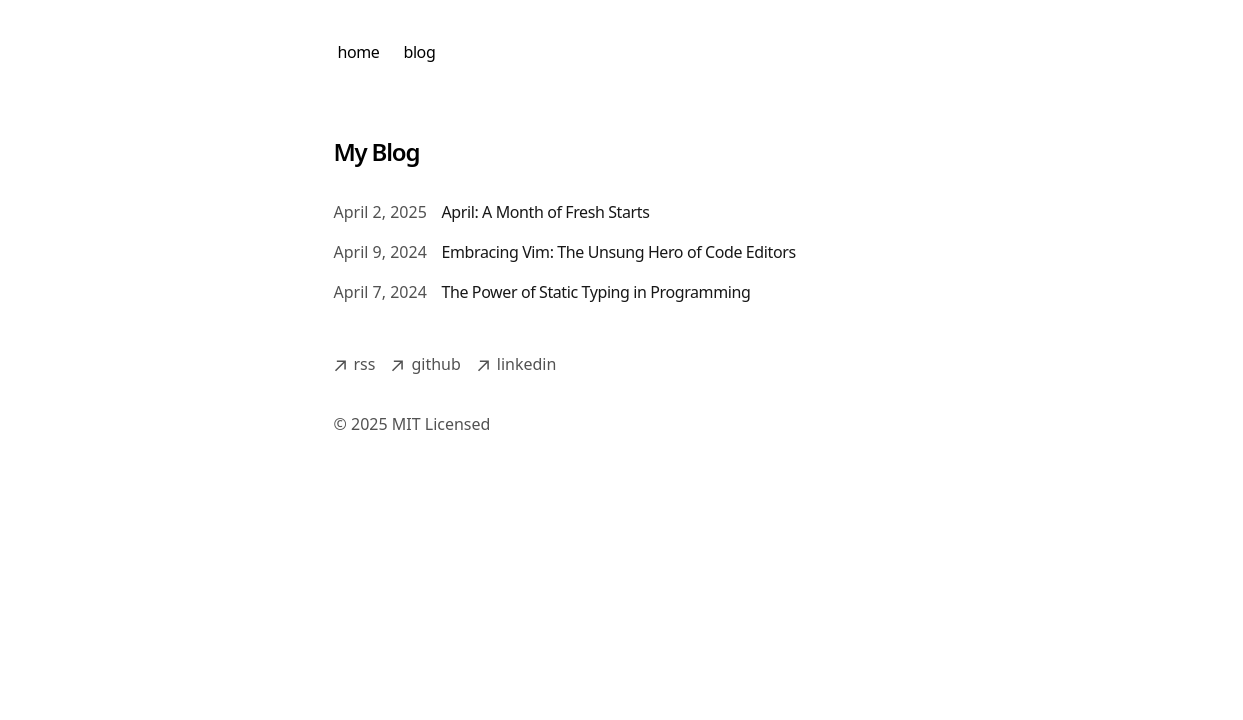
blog (419, 52)
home (359, 52)
